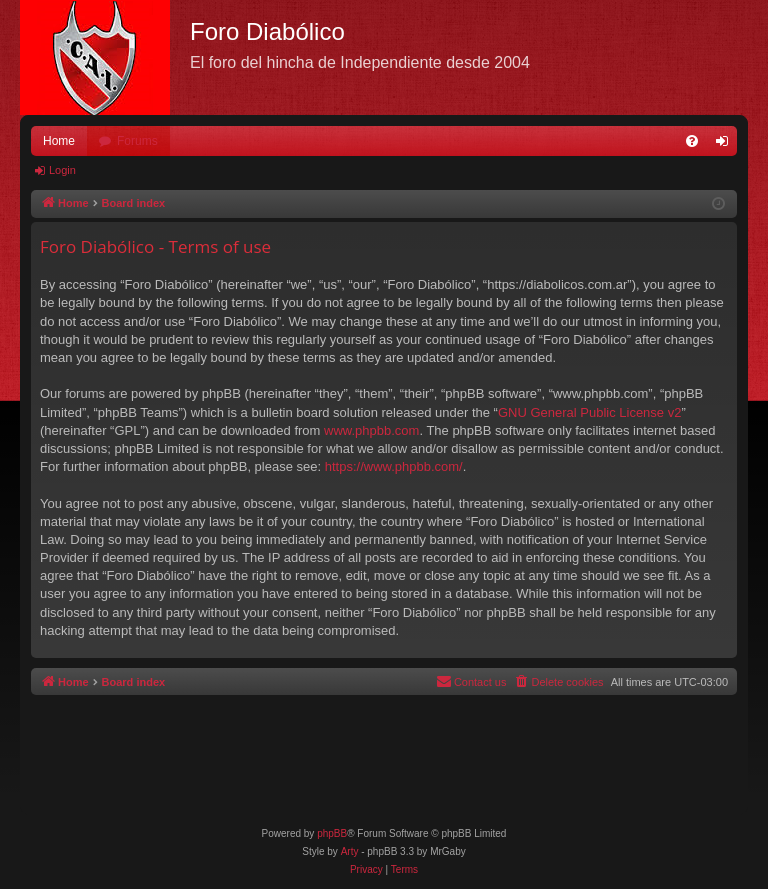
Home (59, 141)
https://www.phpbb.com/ (394, 466)
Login (62, 170)
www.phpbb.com (371, 430)
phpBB (332, 833)
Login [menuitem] (726, 145)
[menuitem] (692, 141)
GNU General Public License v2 (590, 412)
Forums (137, 141)
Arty (350, 851)
